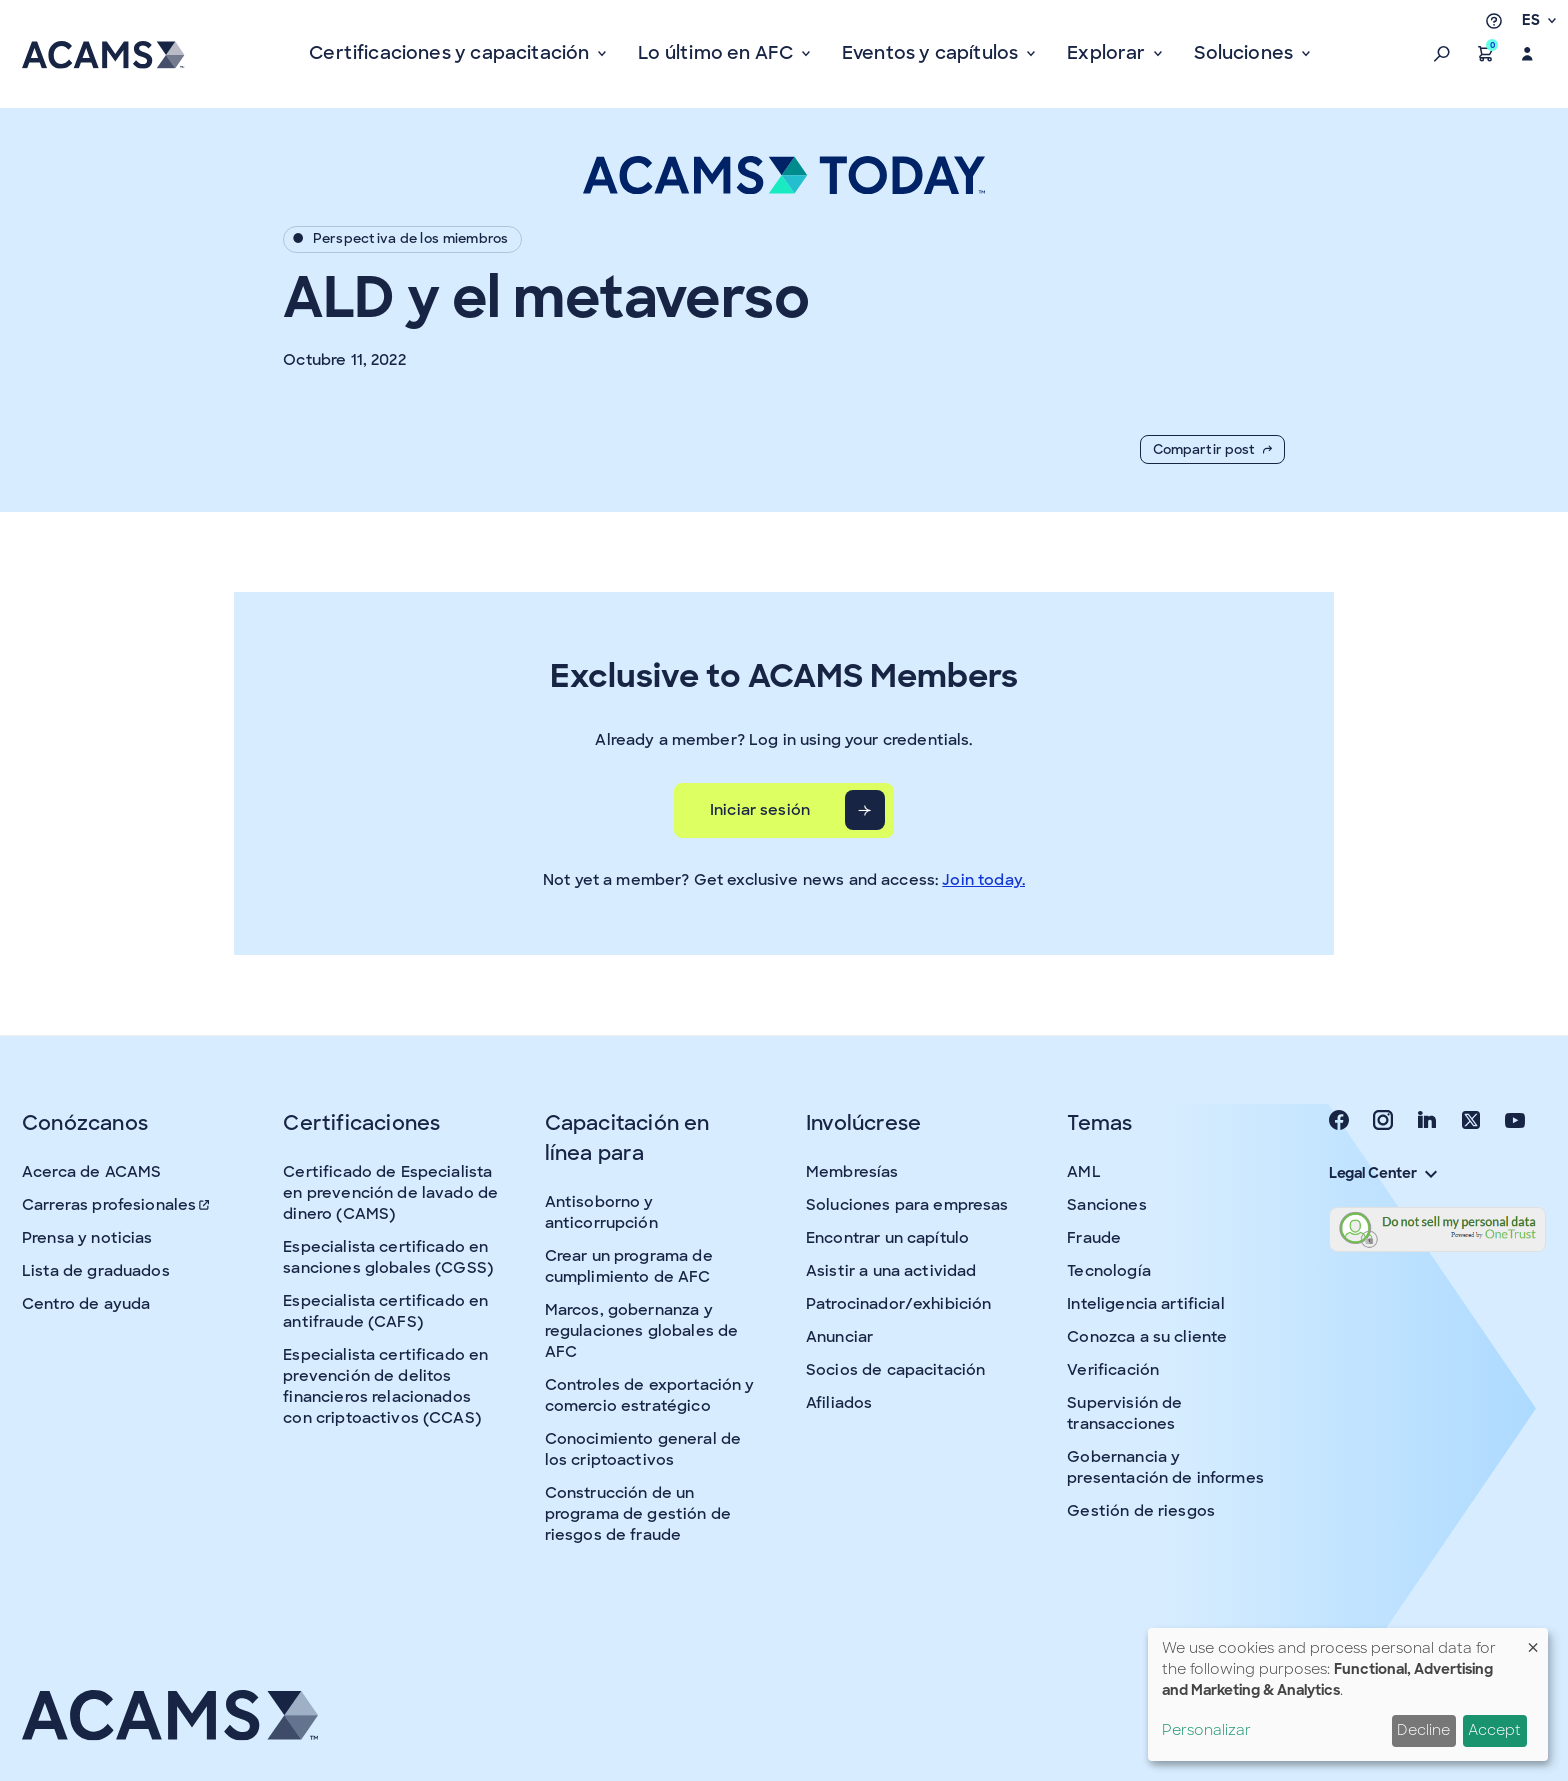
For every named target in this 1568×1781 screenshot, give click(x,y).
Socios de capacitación (895, 1370)
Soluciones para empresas (907, 1205)
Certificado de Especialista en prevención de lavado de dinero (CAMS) (390, 1193)
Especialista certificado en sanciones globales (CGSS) (388, 1257)
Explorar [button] (1108, 53)
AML (1083, 1172)
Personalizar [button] (1206, 1730)
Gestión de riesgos (1141, 1511)
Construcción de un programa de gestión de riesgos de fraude (638, 1514)
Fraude (1094, 1238)
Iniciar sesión (760, 810)
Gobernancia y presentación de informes (1165, 1467)
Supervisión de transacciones (1124, 1413)
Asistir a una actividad (891, 1271)
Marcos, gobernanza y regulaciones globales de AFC (642, 1331)
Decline (1423, 1730)
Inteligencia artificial (1145, 1304)
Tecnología (1109, 1271)
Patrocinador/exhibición (898, 1304)
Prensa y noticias (87, 1238)
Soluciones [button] (1245, 53)
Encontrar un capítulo (887, 1238)
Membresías (852, 1172)
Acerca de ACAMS (91, 1172)
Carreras (117, 1205)
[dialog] (1348, 1694)
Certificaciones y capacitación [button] (451, 53)
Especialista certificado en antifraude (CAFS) (385, 1311)
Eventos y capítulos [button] (932, 53)
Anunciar (839, 1337)
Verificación (1113, 1370)
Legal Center (1383, 1173)
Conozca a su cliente (1147, 1337)
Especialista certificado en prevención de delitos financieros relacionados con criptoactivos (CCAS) (385, 1386)
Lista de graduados (96, 1271)
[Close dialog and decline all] (1533, 1640)
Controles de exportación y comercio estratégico (650, 1395)
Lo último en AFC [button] (717, 53)
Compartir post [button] (1212, 449)
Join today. (983, 880)
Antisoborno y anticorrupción (601, 1212)
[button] (1442, 54)
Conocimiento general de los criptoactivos (643, 1449)
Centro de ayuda (86, 1304)
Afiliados (839, 1403)
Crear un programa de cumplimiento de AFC (629, 1266)
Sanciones (1106, 1205)
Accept (1494, 1730)
